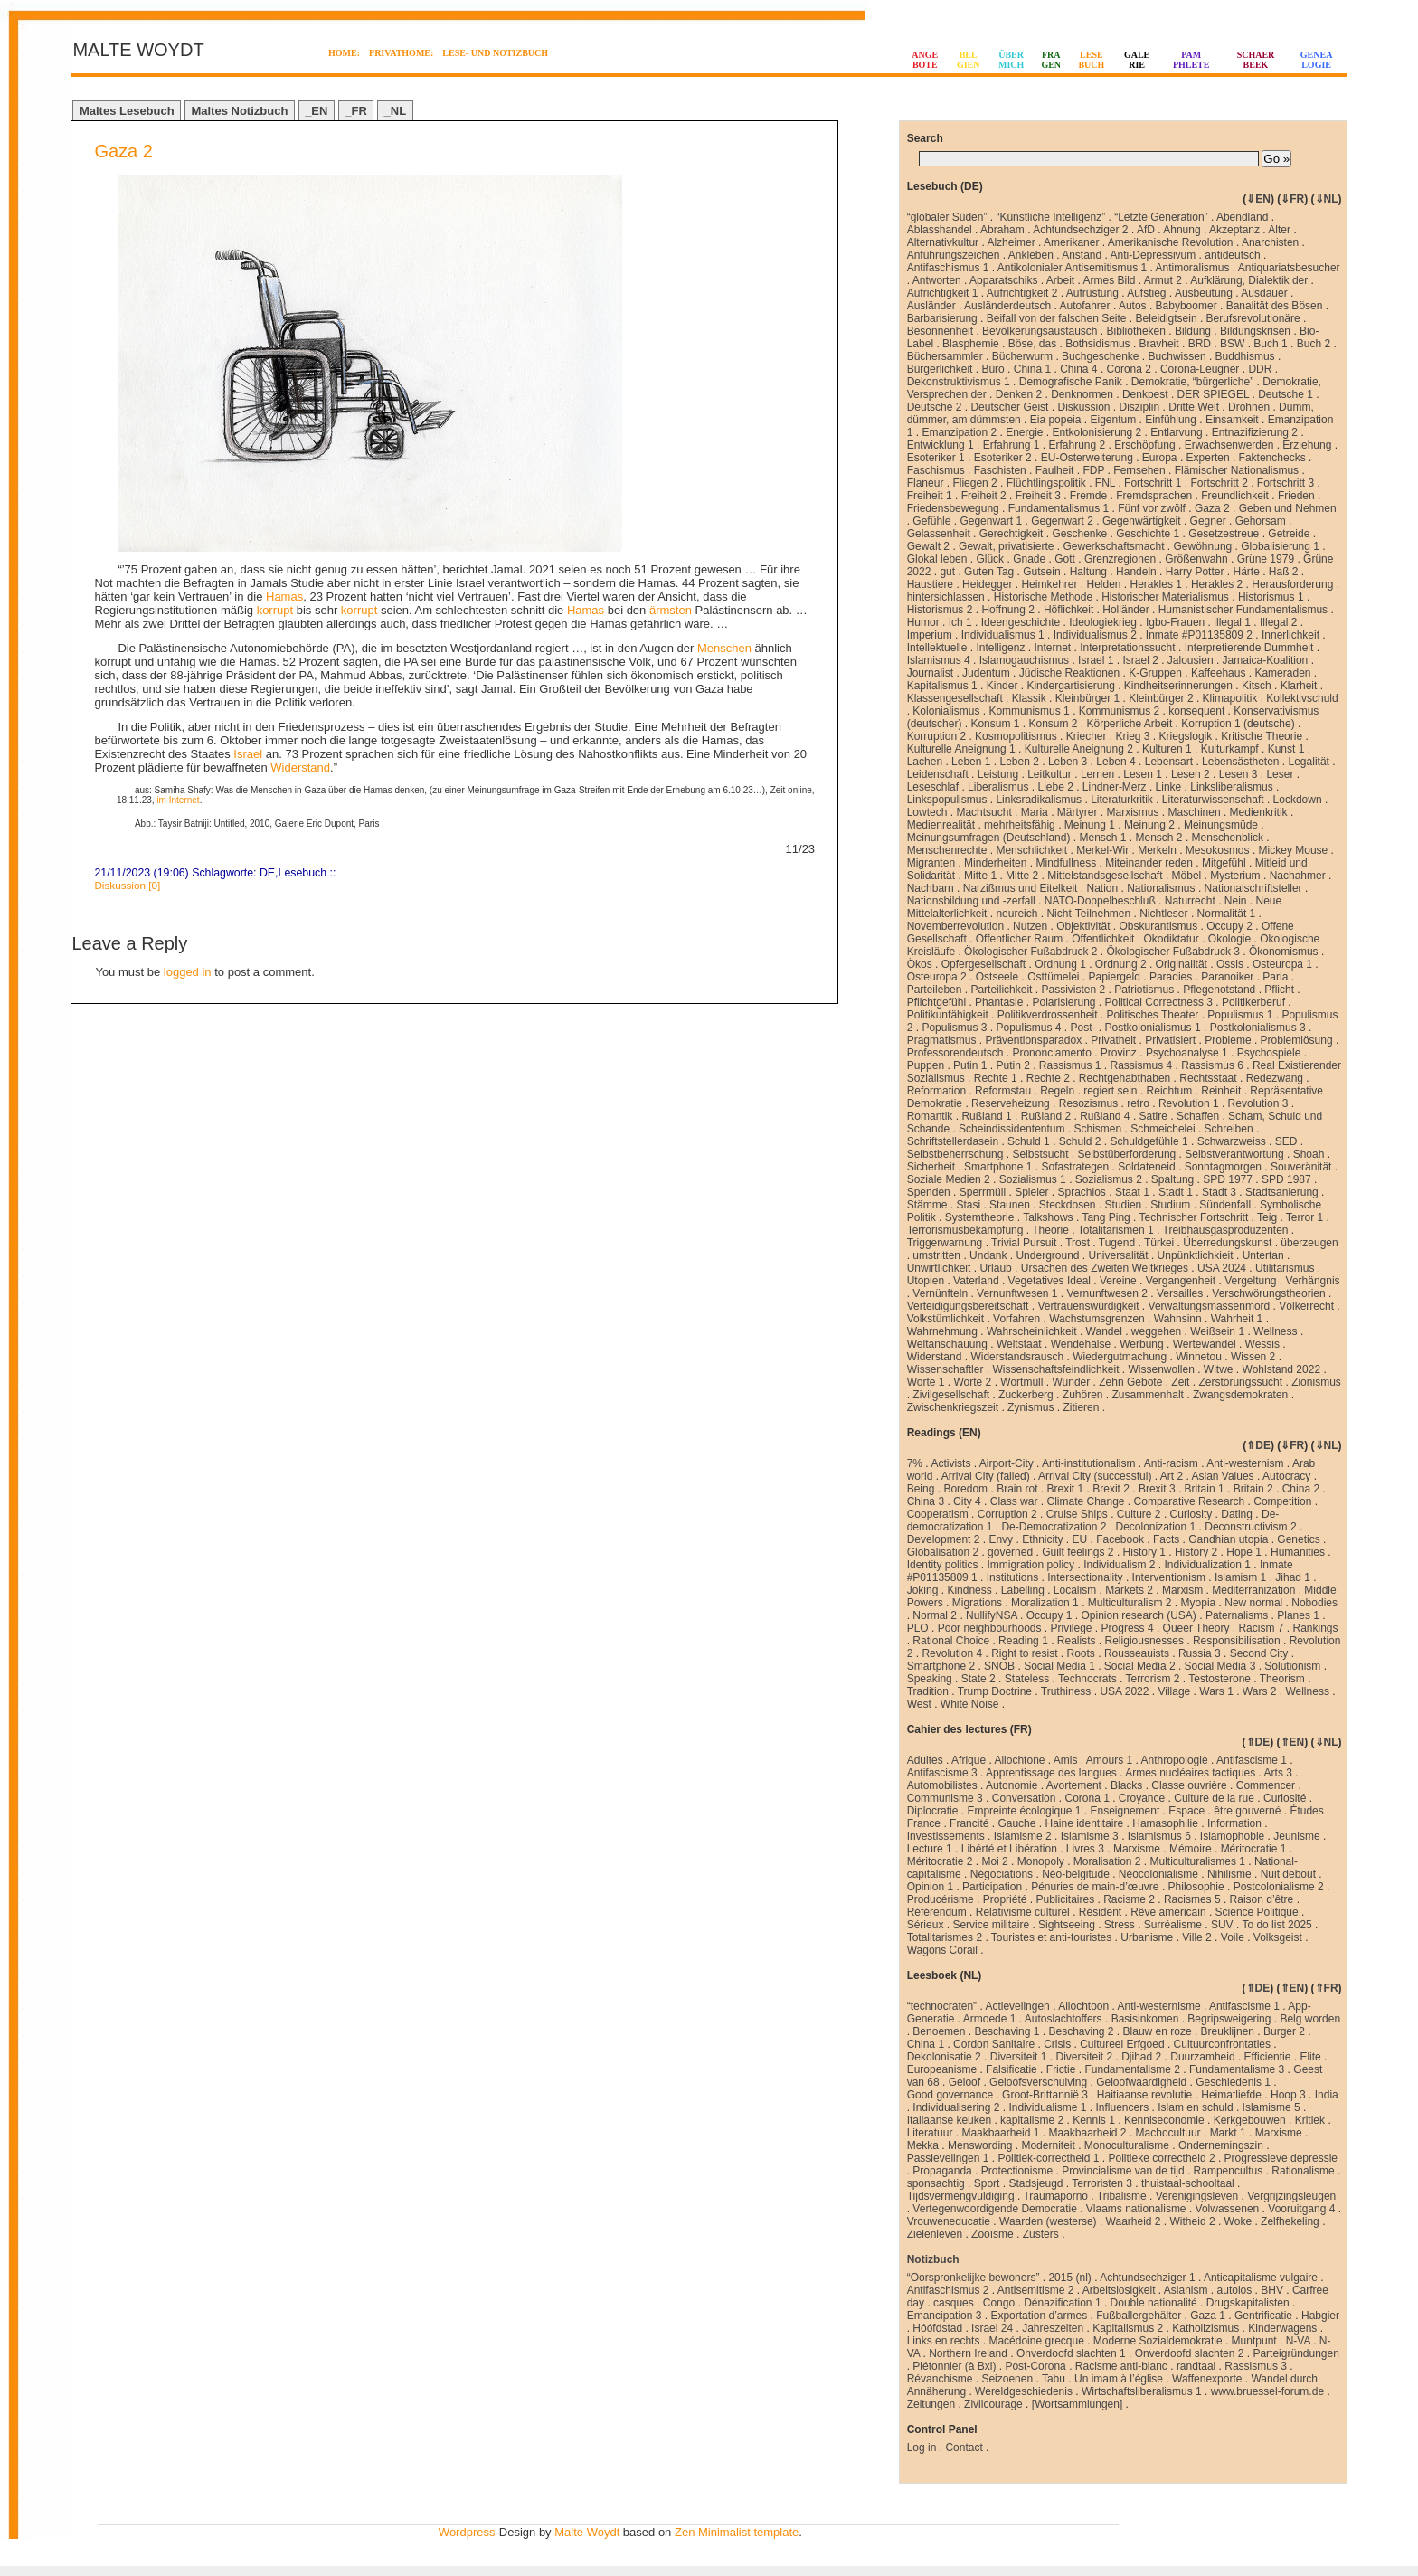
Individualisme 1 (1047, 2107)
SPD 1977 (1228, 1179)
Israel (247, 754)
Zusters (1041, 2234)
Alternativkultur (942, 242)
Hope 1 (1244, 1552)
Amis (1066, 1760)
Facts (1166, 1539)
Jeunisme (1296, 1836)
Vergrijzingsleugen (1291, 2196)
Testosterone (1219, 1678)
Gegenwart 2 (1062, 521)
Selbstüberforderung (1127, 1154)
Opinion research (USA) (1138, 1615)
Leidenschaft (938, 774)
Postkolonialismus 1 (1153, 1027)
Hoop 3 (1288, 2094)
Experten (1208, 457)
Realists (1076, 1640)
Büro (992, 369)
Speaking (929, 1678)
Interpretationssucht (1127, 647)
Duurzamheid (1202, 2056)
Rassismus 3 (1255, 2366)
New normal (1253, 1602)
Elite (1310, 2056)
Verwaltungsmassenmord (1210, 1306)
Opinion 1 (930, 1886)
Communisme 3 (945, 1798)
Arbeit (1060, 280)
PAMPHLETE (1191, 60)
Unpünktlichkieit (1196, 1255)
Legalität (1309, 761)
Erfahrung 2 (1076, 445)
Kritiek (1310, 2120)
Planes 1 (1298, 1615)
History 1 (1144, 1552)
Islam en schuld (1195, 2107)
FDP (1093, 470)
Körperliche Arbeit (1130, 723)
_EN (316, 111)
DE (267, 873)
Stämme (927, 1204)
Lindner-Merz (1114, 787)
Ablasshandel (939, 229)
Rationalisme (1302, 2170)
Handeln (1136, 571)
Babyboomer (1186, 305)
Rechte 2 (1048, 1078)
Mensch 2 (1159, 837)
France (924, 1823)
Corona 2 (1129, 369)
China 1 (1032, 369)
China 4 (1078, 369)
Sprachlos (1082, 1192)
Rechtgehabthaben (1124, 1078)
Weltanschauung (947, 1344)
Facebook (1120, 1539)
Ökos (919, 964)
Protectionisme (1017, 2170)
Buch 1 (1270, 343)
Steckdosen (1067, 1204)
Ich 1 (960, 622)
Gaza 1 (1207, 2315)
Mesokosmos (1218, 850)
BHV (1272, 2290)
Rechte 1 (995, 1078)
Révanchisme (940, 2378)
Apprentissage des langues (1051, 1772)
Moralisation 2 (1107, 1861)
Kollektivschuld (1302, 698)
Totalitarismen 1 (1116, 1230)
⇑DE (1258, 1445)
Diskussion (1083, 407)
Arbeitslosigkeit (1119, 2290)
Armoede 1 (989, 2018)
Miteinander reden (1149, 863)
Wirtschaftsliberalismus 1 (1142, 2391)
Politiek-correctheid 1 (1048, 2158)
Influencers (1122, 2107)
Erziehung (1306, 445)
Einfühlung (1170, 419)
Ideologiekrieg (1103, 622)
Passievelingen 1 (948, 2158)
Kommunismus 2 (1119, 711)
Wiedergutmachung (1120, 1356)
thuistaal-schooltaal (1187, 2183)
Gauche (1016, 1823)
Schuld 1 (1028, 1141)
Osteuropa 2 (937, 977)
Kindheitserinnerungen (1178, 685)
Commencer (1265, 1785)
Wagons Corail (942, 1950)
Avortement (1073, 1785)
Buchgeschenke (1100, 356)
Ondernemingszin (1220, 2145)
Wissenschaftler (945, 1369)
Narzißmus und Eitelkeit (1020, 888)
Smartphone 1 (998, 1166)
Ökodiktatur (1170, 939)
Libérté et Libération (1009, 1848)
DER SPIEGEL (1213, 394)
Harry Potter (1195, 571)
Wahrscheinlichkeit (1032, 1331)
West (919, 1704)
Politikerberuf (1253, 1002)
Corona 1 (1086, 1798)
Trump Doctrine (995, 1691)
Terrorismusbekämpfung (965, 1230)
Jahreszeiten (1052, 2328)
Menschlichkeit (1031, 850)
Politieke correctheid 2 (1162, 2158)
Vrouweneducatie (948, 2221)
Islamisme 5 (1271, 2107)
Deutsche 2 (934, 407)
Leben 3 (1067, 761)
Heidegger (987, 584)
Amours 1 (1109, 1760)
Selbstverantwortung (1234, 1154)
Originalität (1181, 964)
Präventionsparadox (1033, 1040)
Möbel (1187, 875)
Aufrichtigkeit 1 (942, 293)
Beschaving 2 (1080, 2031)
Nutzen (1030, 926)
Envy (1000, 1539)
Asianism (1186, 2290)
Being (921, 1488)
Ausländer (931, 305)
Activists (950, 1463)
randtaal (1196, 2366)
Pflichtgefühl (936, 1002)
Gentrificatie (1263, 2315)
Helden (1103, 584)
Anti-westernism (1244, 1463)
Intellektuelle (937, 647)
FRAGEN (1051, 60)
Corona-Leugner (1199, 369)
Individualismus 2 (1095, 635)
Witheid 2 (1192, 2221)
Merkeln (1157, 850)
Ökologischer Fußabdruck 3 (1173, 951)
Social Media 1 (1059, 1666)
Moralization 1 (1045, 1602)
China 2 (1300, 1488)
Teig (1267, 1217)
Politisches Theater (1153, 1015)
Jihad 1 (1292, 1577)
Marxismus (1133, 812)
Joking (923, 1590)
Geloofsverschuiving (1038, 2082)
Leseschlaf (933, 787)
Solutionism (1292, 1666)
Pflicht (1279, 989)
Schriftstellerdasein (952, 1141)
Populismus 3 (954, 1027)
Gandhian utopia (1228, 1539)
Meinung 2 (1149, 825)
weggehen (1156, 1331)
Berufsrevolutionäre (1253, 318)
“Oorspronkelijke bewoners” (973, 2277)
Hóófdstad (937, 2328)
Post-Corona (1035, 2366)
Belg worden (1310, 2018)
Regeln (1057, 1090)
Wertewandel (1204, 1344)
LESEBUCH (1091, 60)
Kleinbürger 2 (1161, 698)
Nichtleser (1163, 913)
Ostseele (997, 977)
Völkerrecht (1306, 1306)
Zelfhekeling (1290, 2221)
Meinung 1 (1089, 825)
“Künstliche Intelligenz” (1050, 217)
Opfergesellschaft (983, 964)
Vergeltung (1250, 1280)
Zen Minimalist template (737, 2532)
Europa (1159, 457)
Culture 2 (1139, 1514)
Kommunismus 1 (1028, 711)
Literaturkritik (1122, 799)
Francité (969, 1823)
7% (914, 1463)
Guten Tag (989, 571)
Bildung (1193, 331)
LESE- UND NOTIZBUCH (495, 53)
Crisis (1057, 2044)
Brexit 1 (1065, 1488)
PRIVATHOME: (401, 53)
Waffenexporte (1207, 2378)
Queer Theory (1196, 1628)
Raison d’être (1262, 1899)
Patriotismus (1144, 989)
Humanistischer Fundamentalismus (1243, 609)
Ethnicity (1042, 1539)
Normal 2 (934, 1615)
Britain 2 (1253, 1488)
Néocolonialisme (1158, 1874)
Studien (1123, 1204)
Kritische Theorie (1261, 736)
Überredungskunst (1227, 1242)
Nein (1235, 901)
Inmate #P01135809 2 (1199, 635)
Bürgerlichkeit (940, 369)
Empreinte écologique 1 (1024, 1810)
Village (1174, 1691)
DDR (1259, 369)
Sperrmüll (983, 1192)
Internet (1052, 647)
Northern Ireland (968, 2353)
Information (1234, 1823)
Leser (1279, 774)
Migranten (931, 863)
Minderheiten (995, 863)
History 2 (1196, 1552)
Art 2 (1171, 1476)
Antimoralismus (1192, 267)
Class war (1014, 1501)
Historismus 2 (940, 609)
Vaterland (975, 1280)
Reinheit (1221, 1090)
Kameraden (1282, 673)
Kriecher (1086, 736)
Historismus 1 (1271, 597)
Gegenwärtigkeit (1141, 521)
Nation (1102, 888)
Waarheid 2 (1133, 2221)
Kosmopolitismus (1016, 736)
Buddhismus (1245, 356)
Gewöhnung (1203, 546)
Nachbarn (930, 888)
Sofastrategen (1075, 1166)
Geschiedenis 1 (1233, 2082)
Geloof (964, 2082)
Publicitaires (1064, 1899)
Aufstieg (1146, 293)
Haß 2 (1284, 571)
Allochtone (1019, 1760)
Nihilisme (1229, 1874)
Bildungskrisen (1255, 331)
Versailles (1180, 1293)
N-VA (1298, 2340)
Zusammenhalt (1148, 1394)
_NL (395, 111)
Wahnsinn (1178, 1318)
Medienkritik (1259, 812)
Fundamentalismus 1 (1058, 508)
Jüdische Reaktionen (1069, 673)
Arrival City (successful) (1094, 1476)
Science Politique (1257, 1912)
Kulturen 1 (1167, 749)
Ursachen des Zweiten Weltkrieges (1104, 1268)
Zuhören (1083, 1394)
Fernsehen (1139, 470)
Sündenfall (1225, 1204)
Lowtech (927, 812)
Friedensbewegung (953, 508)
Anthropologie (1174, 1760)
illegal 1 (1232, 622)
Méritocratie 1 (1254, 1848)
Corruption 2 (1007, 1514)
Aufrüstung (1092, 293)
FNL (1105, 483)
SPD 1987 (1286, 1179)
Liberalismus (998, 787)
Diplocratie (933, 1810)
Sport (987, 2183)
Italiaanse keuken (949, 2120)
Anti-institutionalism (1088, 1463)
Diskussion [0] (127, 885)
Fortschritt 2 (1218, 483)
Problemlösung (1297, 1040)
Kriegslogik (1186, 736)
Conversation (1024, 1798)
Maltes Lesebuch (127, 111)
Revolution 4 (952, 1653)
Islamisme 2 (1023, 1836)
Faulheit (1054, 470)
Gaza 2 (123, 151)
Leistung (998, 774)
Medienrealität (941, 825)
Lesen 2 (1190, 774)
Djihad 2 (1141, 2056)
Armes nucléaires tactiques (1190, 1772)
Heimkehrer (1049, 584)
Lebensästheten (1240, 761)
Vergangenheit (1180, 1280)
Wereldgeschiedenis (1024, 2391)
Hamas (284, 596)
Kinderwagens (1282, 2328)
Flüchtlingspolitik (1046, 483)
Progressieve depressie (1281, 2158)
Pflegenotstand (1219, 989)
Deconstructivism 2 (1250, 1526)
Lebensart (1169, 761)
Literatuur (930, 2132)
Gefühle (931, 521)
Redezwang (1274, 1078)
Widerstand (300, 767)
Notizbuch (933, 2259)
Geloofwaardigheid (1141, 2082)
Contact (963, 2447)
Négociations (1001, 1874)
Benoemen (938, 2031)
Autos (1133, 305)
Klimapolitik (1230, 698)
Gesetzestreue (1223, 533)
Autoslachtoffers (1063, 2018)
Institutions (1012, 1577)
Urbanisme (1146, 1937)
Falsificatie (1011, 2069)
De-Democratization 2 (1053, 1526)
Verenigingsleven (1197, 2196)
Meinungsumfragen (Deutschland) (989, 837)
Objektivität (1083, 926)
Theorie (1050, 1230)
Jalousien (1190, 660)
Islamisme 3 (1090, 1836)
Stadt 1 (1175, 1192)
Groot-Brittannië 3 (1045, 2094)
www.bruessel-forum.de (1267, 2391)
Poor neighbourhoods (990, 1628)
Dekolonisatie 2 (944, 2056)
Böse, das (1032, 343)
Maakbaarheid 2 (1087, 2132)
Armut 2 (1163, 280)
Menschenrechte (947, 850)
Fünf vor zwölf (1152, 508)
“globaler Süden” (947, 217)
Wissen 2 (1253, 1356)
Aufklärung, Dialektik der (1249, 280)
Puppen (925, 1065)
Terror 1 (1304, 1217)
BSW (1232, 343)
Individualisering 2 (955, 2107)
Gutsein (1041, 571)
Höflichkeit (1068, 609)
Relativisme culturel (1023, 1912)
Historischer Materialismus (1165, 597)
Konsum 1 (994, 723)
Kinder (1002, 685)
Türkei (1159, 1242)
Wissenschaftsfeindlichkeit (1055, 1369)
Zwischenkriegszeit (952, 1407)
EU (1080, 1539)
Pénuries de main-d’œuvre (1094, 1886)
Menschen (724, 648)
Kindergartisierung (1070, 685)
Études (1306, 1810)
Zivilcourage (993, 2404)
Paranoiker (1227, 977)
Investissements (946, 1836)
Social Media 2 (1140, 1666)
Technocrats (1087, 1678)
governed (1010, 1552)
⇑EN (1293, 1742)
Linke (1169, 787)
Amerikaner (1071, 242)
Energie (1024, 432)
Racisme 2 (1129, 1899)
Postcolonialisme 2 (1279, 1886)
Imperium (929, 635)
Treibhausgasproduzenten (1226, 1230)
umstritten (936, 1255)
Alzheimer (1011, 242)
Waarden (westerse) (1048, 2221)
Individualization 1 (1208, 1564)
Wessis (1262, 1344)
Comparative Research (1189, 1501)
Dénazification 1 (1062, 2303)
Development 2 (943, 1539)
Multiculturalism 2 (1130, 1602)
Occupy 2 (1229, 926)
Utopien (925, 1280)
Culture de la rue (1214, 1798)
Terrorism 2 (1152, 1678)
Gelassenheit (938, 533)
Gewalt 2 (928, 546)
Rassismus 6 (1212, 1065)
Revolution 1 (1188, 1103)
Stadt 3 (1219, 1192)
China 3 (925, 1501)
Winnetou (1199, 1356)
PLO (918, 1628)
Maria (1034, 812)
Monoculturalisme (1126, 2145)
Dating (1237, 1514)
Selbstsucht (1040, 1154)
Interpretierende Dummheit (1249, 647)
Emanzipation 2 (959, 432)
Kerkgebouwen (1250, 2120)
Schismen (1098, 1128)
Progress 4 (1127, 1628)
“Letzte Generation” (1160, 217)
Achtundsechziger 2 (1080, 229)
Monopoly (1040, 1861)
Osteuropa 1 (1282, 964)
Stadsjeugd (1035, 2183)
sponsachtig (936, 2183)
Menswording (980, 2145)
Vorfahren (1016, 1318)
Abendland (1242, 217)
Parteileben (934, 989)
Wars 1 (1216, 1691)
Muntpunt (1254, 2340)
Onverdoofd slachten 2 (1189, 2353)
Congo (999, 2303)
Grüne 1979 (1265, 559)
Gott (1064, 559)
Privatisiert (1170, 1040)
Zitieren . (1084, 1407)
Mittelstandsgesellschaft (1104, 875)
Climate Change (1085, 1501)
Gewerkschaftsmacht (1113, 546)
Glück (990, 559)
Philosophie (1196, 1886)
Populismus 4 (1028, 1027)
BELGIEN (968, 60)
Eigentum (1113, 419)
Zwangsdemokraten (1240, 1394)
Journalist (930, 673)
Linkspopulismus (947, 799)
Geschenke (1079, 533)
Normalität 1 (1226, 913)
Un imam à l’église (1118, 2378)
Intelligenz (1000, 647)
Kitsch (1256, 685)
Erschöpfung (1144, 445)
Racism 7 (1260, 1628)
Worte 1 (926, 1382)
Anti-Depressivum (1153, 255)
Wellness (1275, 1331)
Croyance (1142, 1798)
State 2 (978, 1678)
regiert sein (1110, 1090)
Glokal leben (937, 559)
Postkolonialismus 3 (1258, 1027)
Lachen (924, 761)
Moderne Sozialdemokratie (1158, 2340)
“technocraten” (942, 2006)
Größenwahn (1196, 559)
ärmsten (670, 610)
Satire (1153, 1116)
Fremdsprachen (1154, 495)
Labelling (1023, 1590)
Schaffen (1198, 1116)
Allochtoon (1083, 2006)
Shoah (1309, 1154)
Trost (1077, 1242)
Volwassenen (1228, 2208)
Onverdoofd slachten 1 (1071, 2353)
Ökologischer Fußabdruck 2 (1030, 951)
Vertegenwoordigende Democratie (994, 2208)
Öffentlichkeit (1103, 939)
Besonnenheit (940, 331)
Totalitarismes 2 (944, 1937)
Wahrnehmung (942, 1331)
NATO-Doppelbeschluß (1100, 901)
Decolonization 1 (1155, 1526)
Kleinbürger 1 (1087, 698)
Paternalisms (1236, 1615)
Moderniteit (1047, 2145)
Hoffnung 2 (1008, 609)
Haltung (1088, 571)
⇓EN (1258, 199)
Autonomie (1011, 1785)
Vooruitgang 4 (1301, 2208)
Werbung (1141, 1344)
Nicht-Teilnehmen (1088, 913)
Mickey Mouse (1293, 850)
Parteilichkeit (1001, 989)
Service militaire (990, 1924)
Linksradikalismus (1039, 799)
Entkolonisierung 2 (1097, 432)
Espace (1186, 1810)
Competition (1282, 1501)
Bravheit (1159, 343)
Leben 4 (1115, 761)
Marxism (1182, 1590)
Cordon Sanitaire (994, 2044)
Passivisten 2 (1073, 989)
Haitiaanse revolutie (1144, 2094)
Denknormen (1082, 394)
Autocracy (1286, 1476)
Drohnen (1249, 407)
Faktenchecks (1272, 457)
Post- (1083, 1027)
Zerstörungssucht (1240, 1382)
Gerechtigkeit (1011, 533)
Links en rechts (943, 2340)
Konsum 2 (1052, 723)
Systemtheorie (980, 1217)
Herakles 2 (1217, 584)
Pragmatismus (942, 1040)
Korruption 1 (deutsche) (1237, 723)
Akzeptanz (1234, 229)
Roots (1081, 1653)
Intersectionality (1084, 1577)
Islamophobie (1232, 1836)
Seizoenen (1007, 2378)
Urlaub (995, 1268)
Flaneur (925, 483)
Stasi (968, 1204)
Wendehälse (1081, 1344)
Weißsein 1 (1217, 1331)
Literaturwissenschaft (1213, 799)
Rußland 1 (986, 1116)
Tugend (1117, 1242)
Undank (988, 1255)
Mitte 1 (980, 875)
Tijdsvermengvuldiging (961, 2196)
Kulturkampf (1230, 749)
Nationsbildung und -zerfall (971, 901)
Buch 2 (1313, 343)
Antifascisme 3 (942, 1772)
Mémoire (1190, 1848)
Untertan (1263, 1255)
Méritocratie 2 (940, 1861)
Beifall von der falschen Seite (1057, 318)
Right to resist (1024, 1653)
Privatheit (1113, 1040)
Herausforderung (1292, 584)
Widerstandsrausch (1017, 1356)
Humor (923, 622)
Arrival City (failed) (985, 1476)
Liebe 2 (1055, 787)
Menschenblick (1227, 837)
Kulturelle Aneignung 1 (961, 749)
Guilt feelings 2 (1077, 1552)
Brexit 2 (1111, 1488)
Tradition (928, 1691)
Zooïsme (992, 2234)
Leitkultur (1049, 774)
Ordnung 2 (1121, 964)
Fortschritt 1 (1152, 483)
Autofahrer (1085, 305)
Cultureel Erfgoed (1122, 2044)
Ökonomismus (1284, 951)
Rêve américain (1167, 1912)
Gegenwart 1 (991, 521)
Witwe (1219, 1369)
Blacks (1126, 1785)
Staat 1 (1132, 1192)
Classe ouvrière (1188, 1785)
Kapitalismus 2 (1127, 2328)
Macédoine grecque (1035, 2340)
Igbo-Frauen (1175, 622)
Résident (1100, 1912)
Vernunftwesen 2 (1107, 1293)
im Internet (177, 800)
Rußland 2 (1046, 1116)
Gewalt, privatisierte (1006, 546)
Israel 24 (992, 2328)
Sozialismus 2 (1108, 1179)
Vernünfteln (940, 1293)
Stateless (1027, 1678)
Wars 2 (1260, 1691)
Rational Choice (950, 1640)
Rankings (1315, 1628)
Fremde (1088, 495)
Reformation (936, 1090)
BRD (1199, 343)
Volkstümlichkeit (945, 1318)
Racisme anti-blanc (1121, 2366)
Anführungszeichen (953, 255)
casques (953, 2303)
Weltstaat (1019, 1344)
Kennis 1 (1094, 2120)
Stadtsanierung (1282, 1192)
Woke (1238, 2221)
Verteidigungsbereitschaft (968, 1306)
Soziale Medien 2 (948, 1179)
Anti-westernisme (1159, 2006)
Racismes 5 (1192, 1899)
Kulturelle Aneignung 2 (1079, 749)
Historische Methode (1043, 597)
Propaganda (941, 2170)
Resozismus (1088, 1103)
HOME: (344, 53)
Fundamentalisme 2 (1131, 2069)
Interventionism (1168, 1577)
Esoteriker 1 (936, 457)
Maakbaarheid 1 (1000, 2132)
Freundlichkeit (1235, 495)
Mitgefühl (1224, 863)
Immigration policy (1030, 1564)
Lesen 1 (1142, 774)
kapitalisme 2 (1032, 2120)
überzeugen (1309, 1242)
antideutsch (1232, 255)
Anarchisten (1270, 242)
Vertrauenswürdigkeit (1088, 1306)
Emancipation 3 (944, 2315)
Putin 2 (1012, 1065)
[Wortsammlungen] (1077, 2404)
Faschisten (1000, 470)
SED (1286, 1141)
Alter (1279, 229)
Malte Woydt (586, 2532)
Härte (1246, 571)
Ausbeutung (1204, 293)
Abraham (1002, 229)
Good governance (950, 2094)
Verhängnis (1313, 1280)
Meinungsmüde (1221, 825)
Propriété (1005, 1899)
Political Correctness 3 (1159, 1002)
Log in (922, 2447)
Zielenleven (934, 2234)
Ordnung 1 (1060, 964)
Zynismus (1030, 1407)
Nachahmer (1298, 875)
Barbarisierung (942, 318)
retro (1138, 1103)
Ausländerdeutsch (1007, 305)
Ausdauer (1264, 293)
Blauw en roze (1157, 2031)
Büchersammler (945, 356)
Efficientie (1267, 2056)
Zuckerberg (1026, 1394)
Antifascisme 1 (1251, 1760)
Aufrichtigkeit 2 (1022, 293)
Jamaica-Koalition (1266, 660)
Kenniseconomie (1164, 2120)
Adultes (925, 1760)
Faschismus (936, 470)
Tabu (1053, 2378)
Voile (1232, 1937)
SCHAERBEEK (1256, 60)
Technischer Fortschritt (1194, 1217)
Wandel (1104, 1331)
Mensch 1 (1102, 837)
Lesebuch (303, 873)
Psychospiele (1269, 1052)
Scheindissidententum (1011, 1128)
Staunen (1009, 1204)
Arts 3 (1278, 1772)
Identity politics (942, 1564)
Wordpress (467, 2532)
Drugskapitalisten (1248, 2303)
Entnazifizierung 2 (1255, 432)
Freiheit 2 (984, 495)
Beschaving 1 (1006, 2031)
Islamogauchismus (1024, 660)
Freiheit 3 (1038, 495)
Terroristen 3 (1102, 2183)
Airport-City (1006, 1463)
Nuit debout (1288, 1874)
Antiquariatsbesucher (1289, 267)
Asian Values (1222, 1476)
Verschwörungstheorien (1268, 1293)
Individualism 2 (1119, 1564)
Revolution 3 (1258, 1103)
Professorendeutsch (955, 1052)
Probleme (1228, 1040)
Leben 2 (1018, 761)
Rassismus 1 (1070, 1065)
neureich (1016, 913)
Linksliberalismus (1231, 787)
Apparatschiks (1003, 280)
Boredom (965, 1488)
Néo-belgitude (1076, 1874)
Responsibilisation (1237, 1640)
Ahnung (1181, 229)
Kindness (969, 1590)
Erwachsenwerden (1229, 445)
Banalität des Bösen (1274, 305)
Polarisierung (1063, 1002)
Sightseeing (1066, 1924)
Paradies (1170, 977)
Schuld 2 (1080, 1141)
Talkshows (1048, 1217)
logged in (188, 972)
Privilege (1071, 1628)
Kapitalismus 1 (942, 685)
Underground (1047, 1255)
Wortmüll (1021, 1382)
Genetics (1298, 1539)
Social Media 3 (1220, 1666)
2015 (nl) (1069, 2277)
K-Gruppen (1155, 673)
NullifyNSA (991, 1615)
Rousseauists (1136, 1653)
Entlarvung (1176, 432)
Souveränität (1301, 1166)
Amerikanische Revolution (1171, 242)
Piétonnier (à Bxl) (954, 2366)
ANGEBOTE (925, 60)
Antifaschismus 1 (948, 267)
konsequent (1196, 711)
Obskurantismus (1159, 926)
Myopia (1198, 1602)
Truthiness (1066, 1691)
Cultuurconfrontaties (1222, 2044)
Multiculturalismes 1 (1197, 1861)
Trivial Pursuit (1023, 1242)
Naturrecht (1190, 901)
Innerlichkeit (1290, 635)
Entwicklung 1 (940, 445)
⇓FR (1292, 199)
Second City (1259, 1653)
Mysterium (1235, 875)
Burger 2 (1284, 2031)
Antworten (936, 280)
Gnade (1029, 559)
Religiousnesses (1144, 1640)
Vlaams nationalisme (1136, 2208)
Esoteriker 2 (1003, 457)
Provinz (1119, 1052)
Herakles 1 (1156, 584)
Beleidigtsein (1166, 318)
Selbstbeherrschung (955, 1154)
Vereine (1118, 1280)
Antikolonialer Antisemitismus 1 (1072, 267)
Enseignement (1125, 1810)
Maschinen (1194, 812)
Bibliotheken (1136, 331)
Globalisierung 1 (1280, 546)
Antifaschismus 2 (948, 2290)
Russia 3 (1199, 1653)
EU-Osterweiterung (1087, 457)
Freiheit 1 (929, 495)
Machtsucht (983, 812)
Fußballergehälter (1138, 2315)
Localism (1075, 1590)
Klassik (1029, 698)
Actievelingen (1017, 2006)
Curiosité (1284, 1798)
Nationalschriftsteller (1253, 888)
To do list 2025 (1276, 1924)
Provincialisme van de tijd (1123, 2170)
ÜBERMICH (1011, 60)
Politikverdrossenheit (1047, 1015)
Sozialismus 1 (1032, 1179)
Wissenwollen (1161, 1369)
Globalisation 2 (942, 1552)
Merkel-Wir (1102, 850)
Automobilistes (942, 1785)
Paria (1275, 977)
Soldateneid (1146, 1166)
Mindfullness (1065, 863)
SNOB (999, 1666)
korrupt (275, 610)
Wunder (1071, 1382)
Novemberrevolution (955, 926)
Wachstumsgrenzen (1097, 1318)
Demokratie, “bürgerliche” (1192, 381)
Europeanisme (942, 2069)
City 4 (967, 1501)
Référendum (937, 1912)
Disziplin (1140, 407)
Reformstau (1003, 1090)
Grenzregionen (1120, 559)
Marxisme (1136, 1848)
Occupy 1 (1049, 1615)
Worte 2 (973, 1382)
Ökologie (1229, 939)
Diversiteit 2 (1083, 2056)
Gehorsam (1260, 521)
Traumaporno (1055, 2196)
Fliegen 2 (974, 483)
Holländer (1125, 609)
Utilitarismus (1284, 1268)
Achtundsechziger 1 (1147, 2277)
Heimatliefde (1231, 2094)
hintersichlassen (946, 597)
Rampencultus (1228, 2170)
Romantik (930, 1116)
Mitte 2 (1022, 875)
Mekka (923, 2145)
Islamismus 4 (938, 660)
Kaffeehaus (1218, 673)
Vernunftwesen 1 (1017, 1293)
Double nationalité (1154, 2303)
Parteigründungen (1295, 2353)
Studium (1170, 1204)
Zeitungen (931, 2404)
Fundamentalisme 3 (1236, 2069)
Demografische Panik (1070, 381)
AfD (1146, 229)
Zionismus (1316, 1382)
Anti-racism (1171, 1463)
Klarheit (1299, 685)
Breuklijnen (1227, 2031)
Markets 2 (1129, 1590)
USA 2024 (1221, 1268)
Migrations (977, 1602)
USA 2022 (1124, 1691)
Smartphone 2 (941, 1666)
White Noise (970, 1704)
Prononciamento (1051, 1052)
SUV (1222, 1924)
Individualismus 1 (1003, 635)
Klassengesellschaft (955, 698)
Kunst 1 (1286, 749)
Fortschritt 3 (1285, 483)
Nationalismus (1161, 888)
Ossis (1229, 964)
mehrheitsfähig (1019, 825)
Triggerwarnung (945, 1242)
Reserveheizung (1010, 1103)
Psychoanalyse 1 (1187, 1052)
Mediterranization (1253, 1590)
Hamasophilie (1165, 1823)
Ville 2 (1196, 1937)
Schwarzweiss (1231, 1141)
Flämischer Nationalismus (1237, 470)
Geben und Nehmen (1288, 508)
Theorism (1282, 1678)
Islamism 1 (1240, 1577)
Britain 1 (1204, 1488)
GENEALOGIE (1316, 60)
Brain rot (1017, 1488)
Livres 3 (1085, 1848)
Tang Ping (1106, 1217)
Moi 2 (994, 1861)
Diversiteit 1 (1018, 2056)
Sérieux (925, 1924)
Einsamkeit (1232, 419)
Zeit (1180, 1382)
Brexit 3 (1157, 1488)
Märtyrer (1077, 812)
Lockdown (1297, 799)
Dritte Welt (1193, 407)
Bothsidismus (1097, 343)
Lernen (1097, 774)
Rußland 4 (1105, 1116)
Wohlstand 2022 (1282, 1369)
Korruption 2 (936, 736)
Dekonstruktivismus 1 (958, 381)
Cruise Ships (1077, 1514)
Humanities (1298, 1552)
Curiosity (1191, 1514)
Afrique (968, 1760)
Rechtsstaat (1207, 1078)
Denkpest (1145, 394)
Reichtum (1170, 1090)
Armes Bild (1109, 280)
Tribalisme (1122, 2196)
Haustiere (930, 584)
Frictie (1061, 2069)
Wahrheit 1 (1237, 1318)
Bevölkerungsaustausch (1039, 331)
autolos (1235, 2290)
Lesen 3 (1238, 774)
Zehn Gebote (1130, 1382)
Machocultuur (1168, 2132)
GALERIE (1136, 60)
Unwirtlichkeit (939, 1268)
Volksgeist (1277, 1937)
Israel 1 (1095, 660)
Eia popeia (1056, 419)
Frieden (1296, 495)
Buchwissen (1177, 356)
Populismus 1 (1239, 1015)
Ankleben (1031, 255)
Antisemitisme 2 (1035, 2290)
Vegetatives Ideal (1049, 1280)
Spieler (1031, 1192)
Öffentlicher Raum (1020, 939)
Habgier (1320, 2315)
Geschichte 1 (1147, 533)
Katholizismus (1205, 2328)
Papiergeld (1114, 977)
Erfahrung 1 (1011, 445)
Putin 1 (970, 1065)
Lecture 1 (929, 1848)
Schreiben (1229, 1128)
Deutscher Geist (1009, 407)
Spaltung (1172, 1179)
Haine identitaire (1084, 1823)
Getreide (1288, 533)
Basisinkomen (1145, 2018)
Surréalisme (1173, 1924)
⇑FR (1326, 1988)
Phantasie (999, 1002)
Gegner (1208, 521)
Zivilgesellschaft (950, 1394)
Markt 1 (1228, 2132)
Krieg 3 (1133, 736)
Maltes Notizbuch (239, 111)
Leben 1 (970, 761)
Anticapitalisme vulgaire (1261, 2277)
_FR (356, 111)
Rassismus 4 (1142, 1065)
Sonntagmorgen (1223, 1166)
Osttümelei (1053, 977)
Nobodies (1314, 1602)
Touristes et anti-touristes (1051, 1937)
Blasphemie (970, 343)
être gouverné (1247, 1810)
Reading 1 (1023, 1640)
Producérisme (940, 1899)
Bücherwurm (1022, 356)
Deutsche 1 (1285, 394)
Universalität (1119, 1255)
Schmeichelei (1162, 1128)
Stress (1119, 1924)
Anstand (1081, 255)
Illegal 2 (1278, 622)
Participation (992, 1886)
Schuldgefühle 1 (1149, 1141)
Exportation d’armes (1038, 2315)
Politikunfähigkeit (947, 1015)
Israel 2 (1140, 660)
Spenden (928, 1192)
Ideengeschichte (1020, 622)
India (1326, 2094)
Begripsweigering (1229, 2018)
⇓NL (1326, 199)
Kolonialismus (945, 711)
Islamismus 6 (1159, 1836)
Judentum (986, 673)
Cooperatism (938, 1514)
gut (947, 571)
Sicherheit (931, 1166)
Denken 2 (1019, 394)
